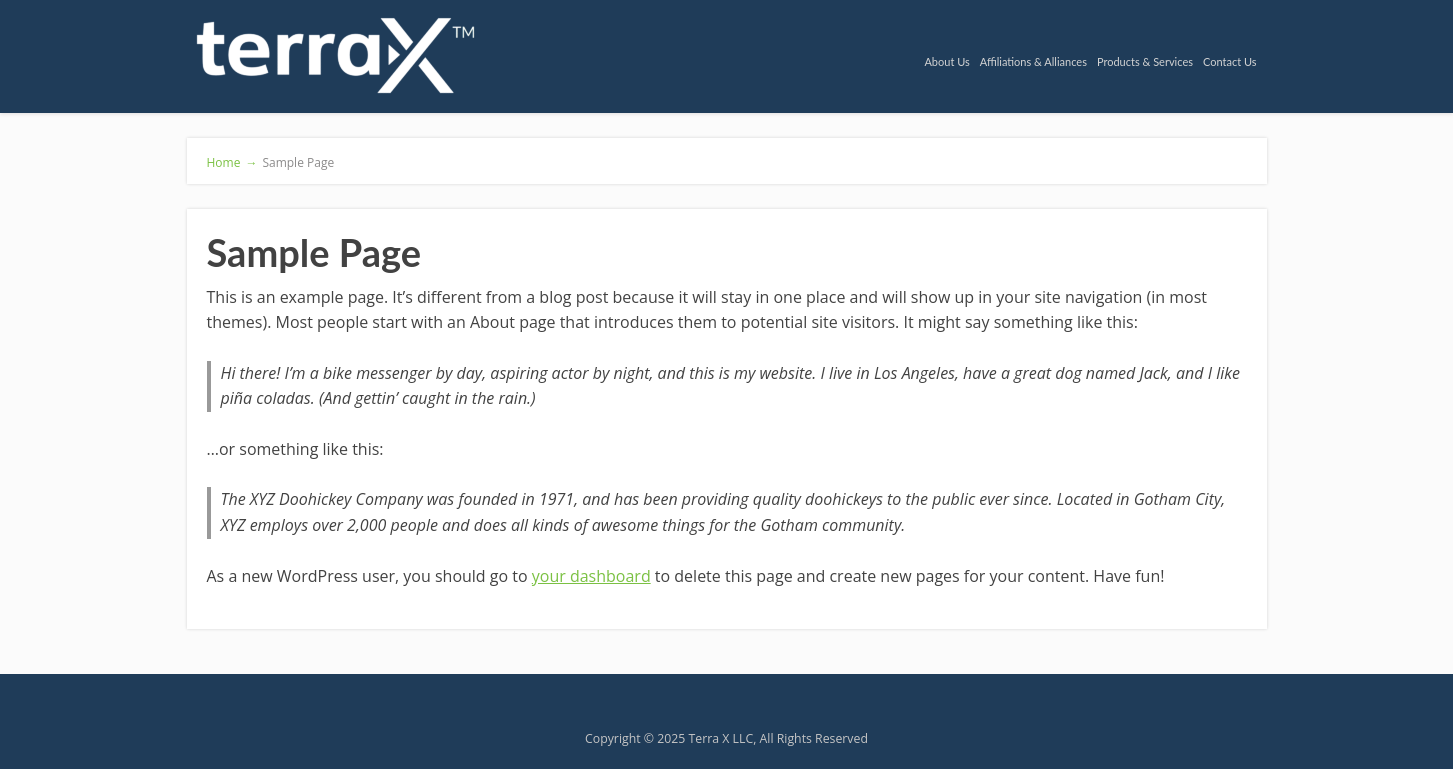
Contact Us (1230, 61)
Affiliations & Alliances (1033, 61)
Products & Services (1145, 61)
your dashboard (591, 576)
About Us (946, 61)
